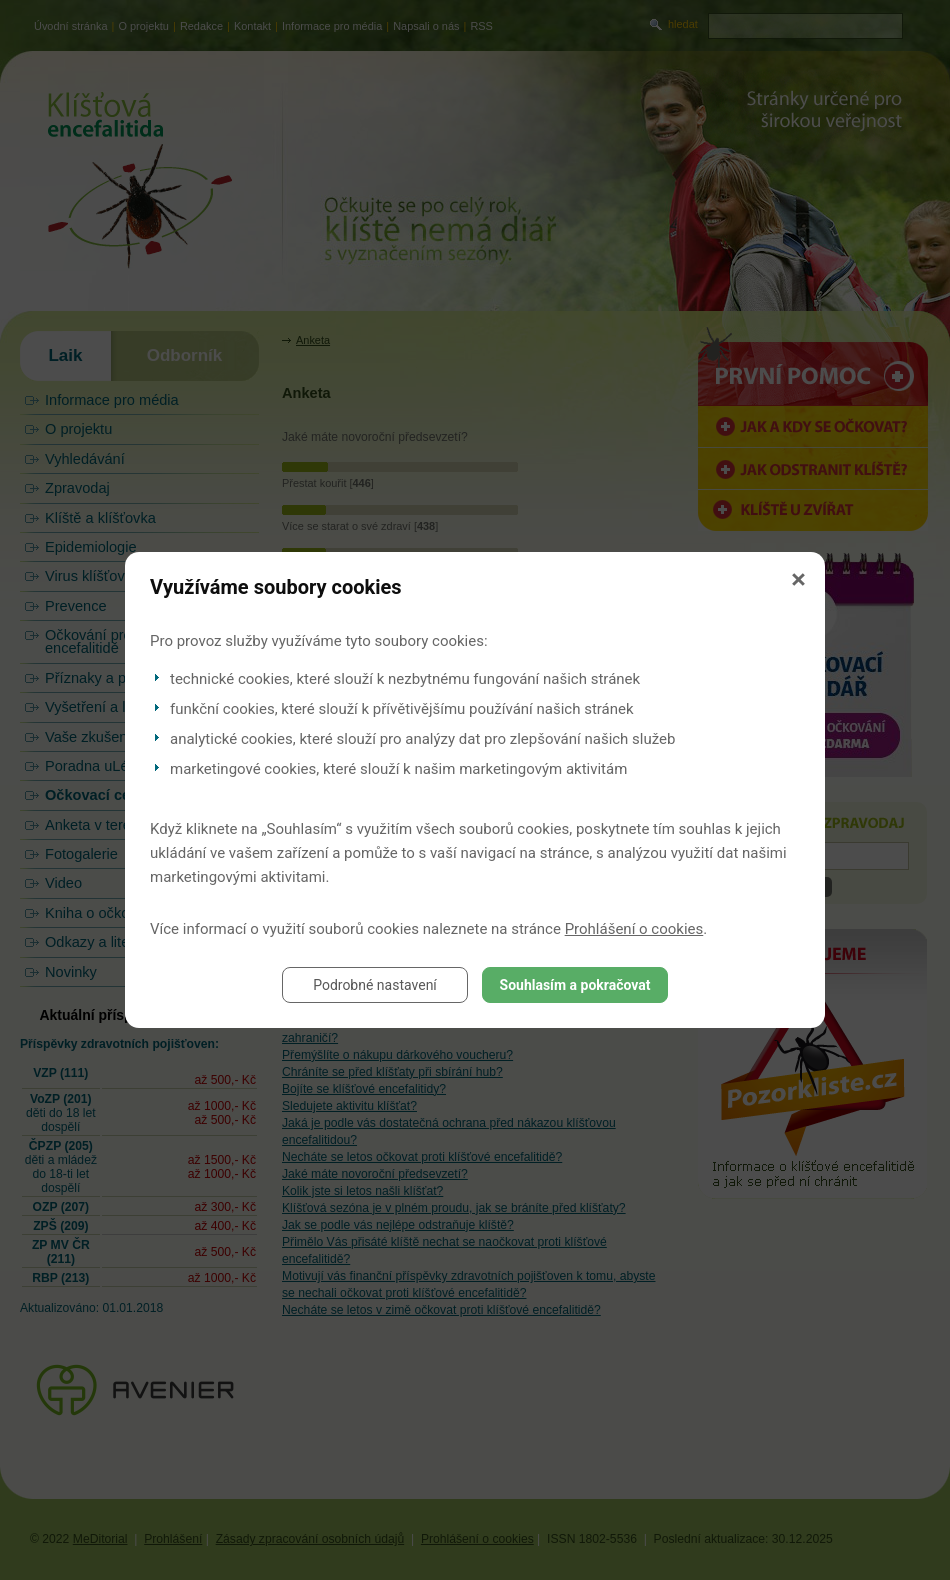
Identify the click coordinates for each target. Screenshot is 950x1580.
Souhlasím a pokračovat (575, 985)
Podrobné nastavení (375, 985)
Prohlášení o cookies (634, 929)
